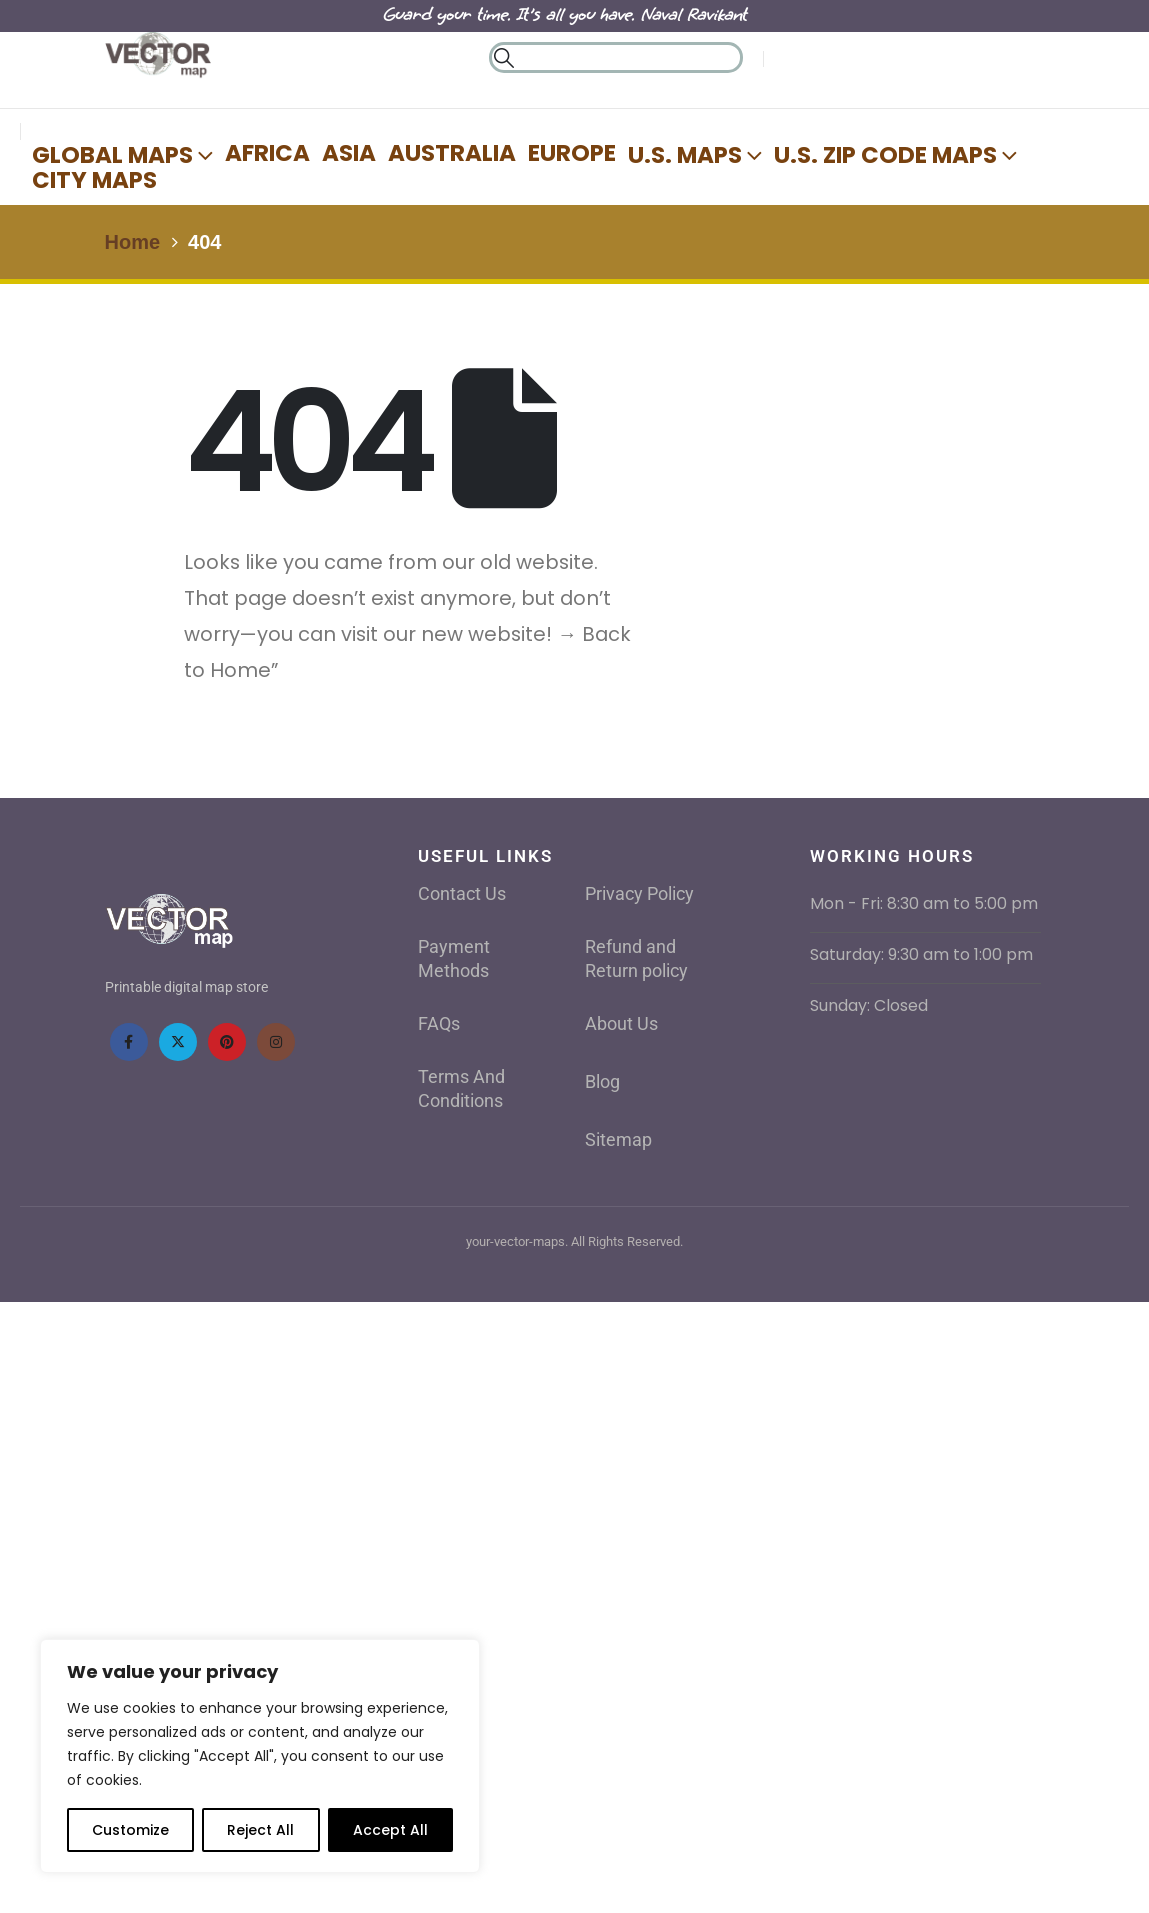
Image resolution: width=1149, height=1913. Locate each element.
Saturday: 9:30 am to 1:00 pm (921, 954)
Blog (602, 1081)
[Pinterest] (227, 1042)
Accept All (390, 1830)
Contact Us (462, 893)
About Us (621, 1023)
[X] (178, 1042)
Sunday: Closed (869, 1005)
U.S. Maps (685, 154)
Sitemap (618, 1139)
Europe (572, 153)
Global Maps (112, 154)
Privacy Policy (639, 893)
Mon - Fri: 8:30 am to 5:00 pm (924, 903)
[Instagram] (276, 1042)
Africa (267, 153)
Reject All (260, 1830)
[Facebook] (129, 1042)
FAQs (439, 1023)
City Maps (94, 180)
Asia (349, 153)
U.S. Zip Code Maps (885, 154)
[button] (504, 58)
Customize (130, 1830)
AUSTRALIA (452, 153)
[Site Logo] (158, 56)
